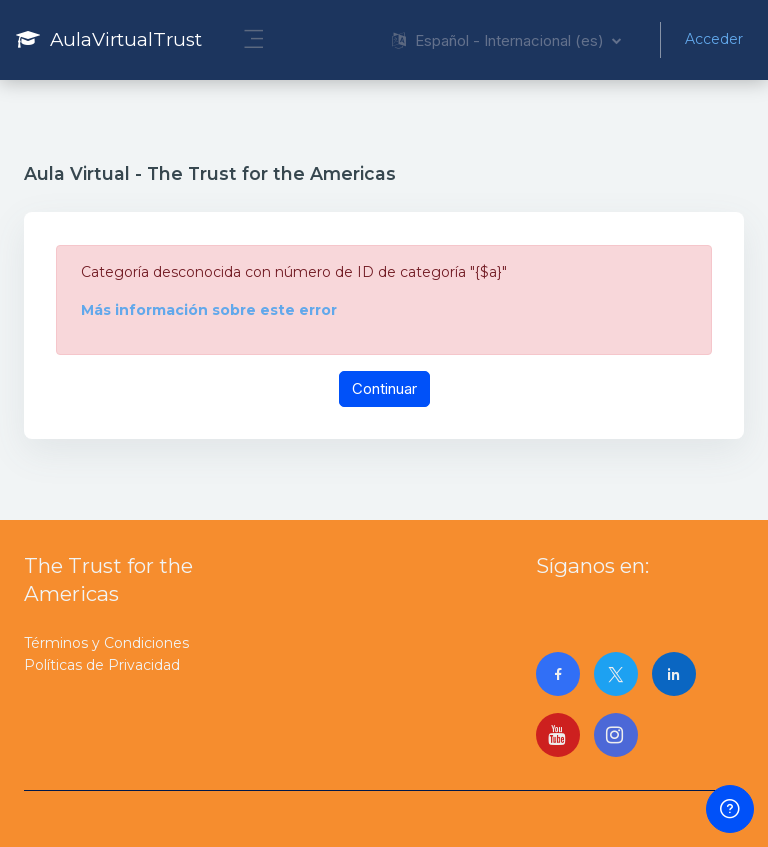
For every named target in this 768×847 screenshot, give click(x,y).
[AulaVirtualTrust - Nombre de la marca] (109, 40)
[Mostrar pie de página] (730, 809)
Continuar (384, 388)
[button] (506, 40)
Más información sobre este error (209, 310)
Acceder (714, 39)
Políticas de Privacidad (102, 665)
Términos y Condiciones (106, 643)
